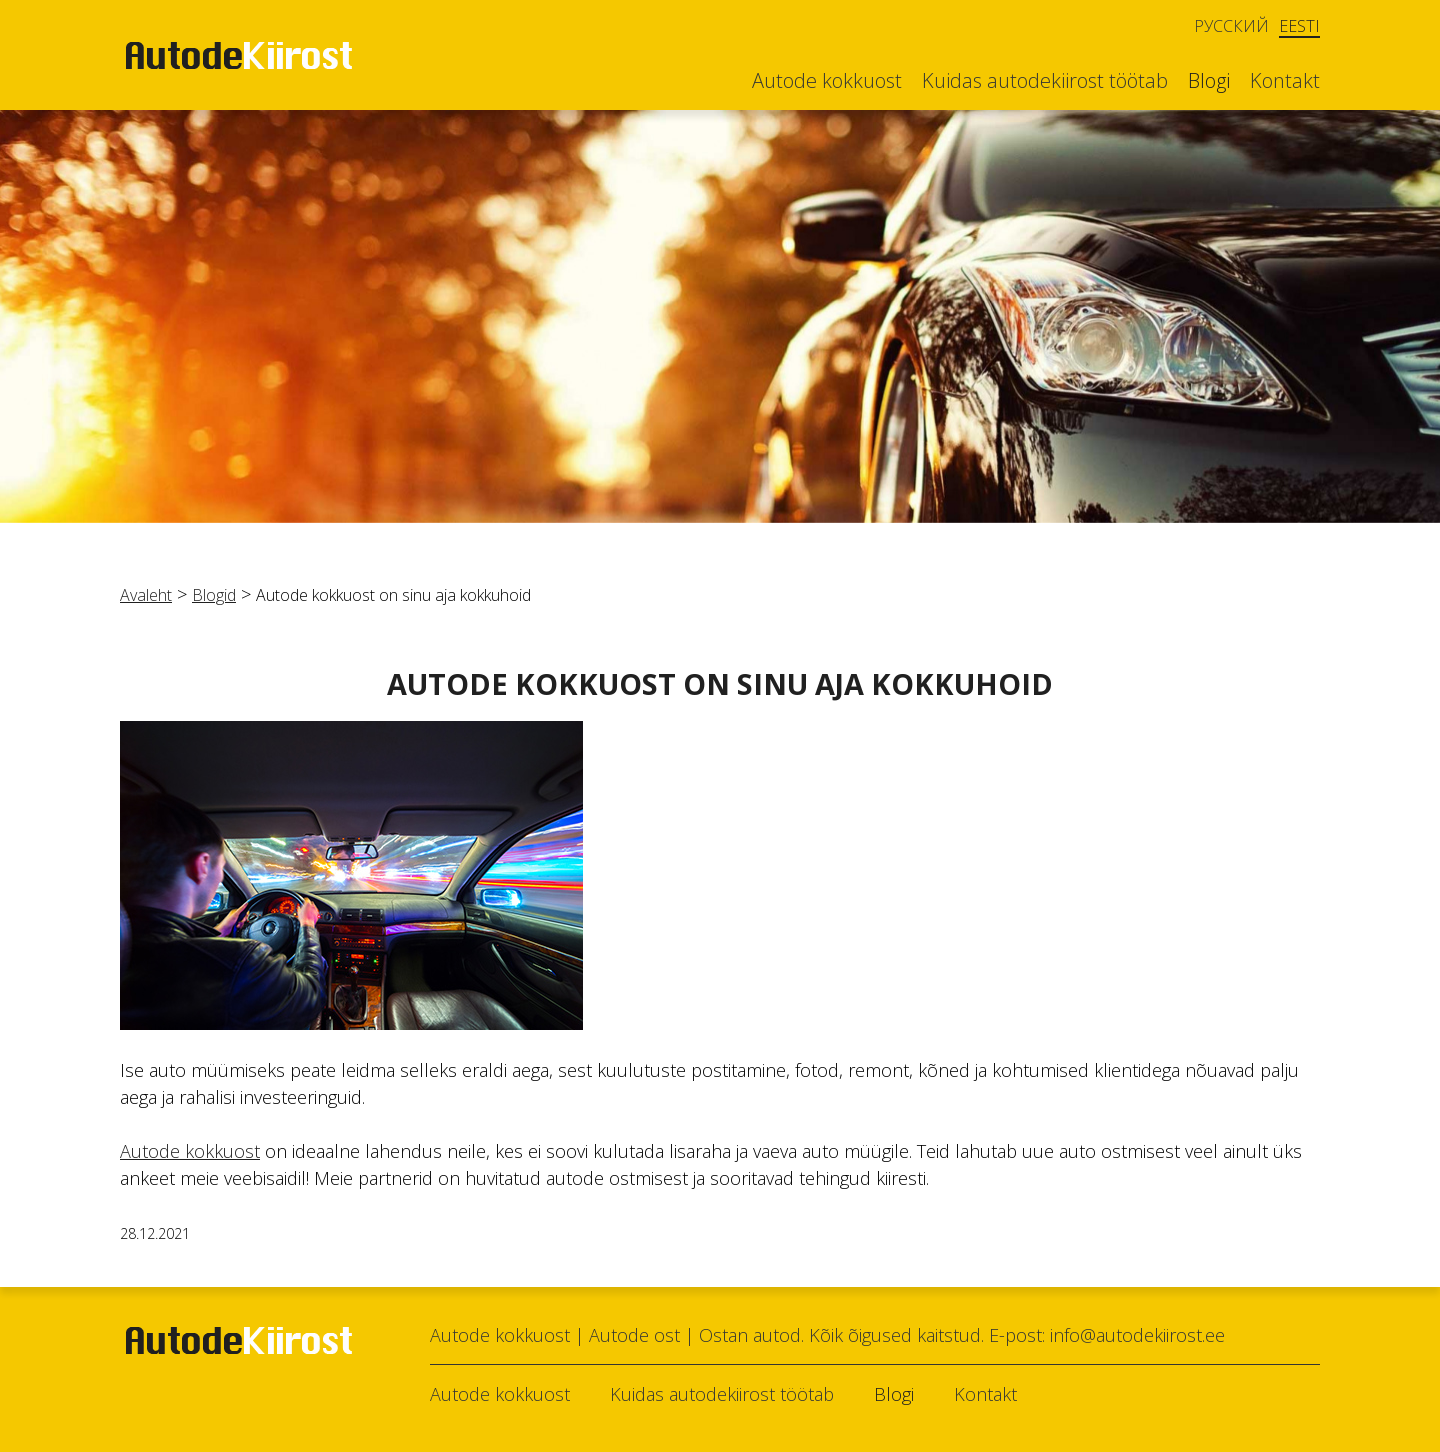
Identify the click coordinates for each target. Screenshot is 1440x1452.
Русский (1231, 26)
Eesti (1299, 26)
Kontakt (1285, 81)
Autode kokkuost (827, 81)
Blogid (214, 595)
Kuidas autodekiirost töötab (1045, 81)
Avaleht (146, 595)
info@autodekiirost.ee (1137, 1335)
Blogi (1209, 81)
